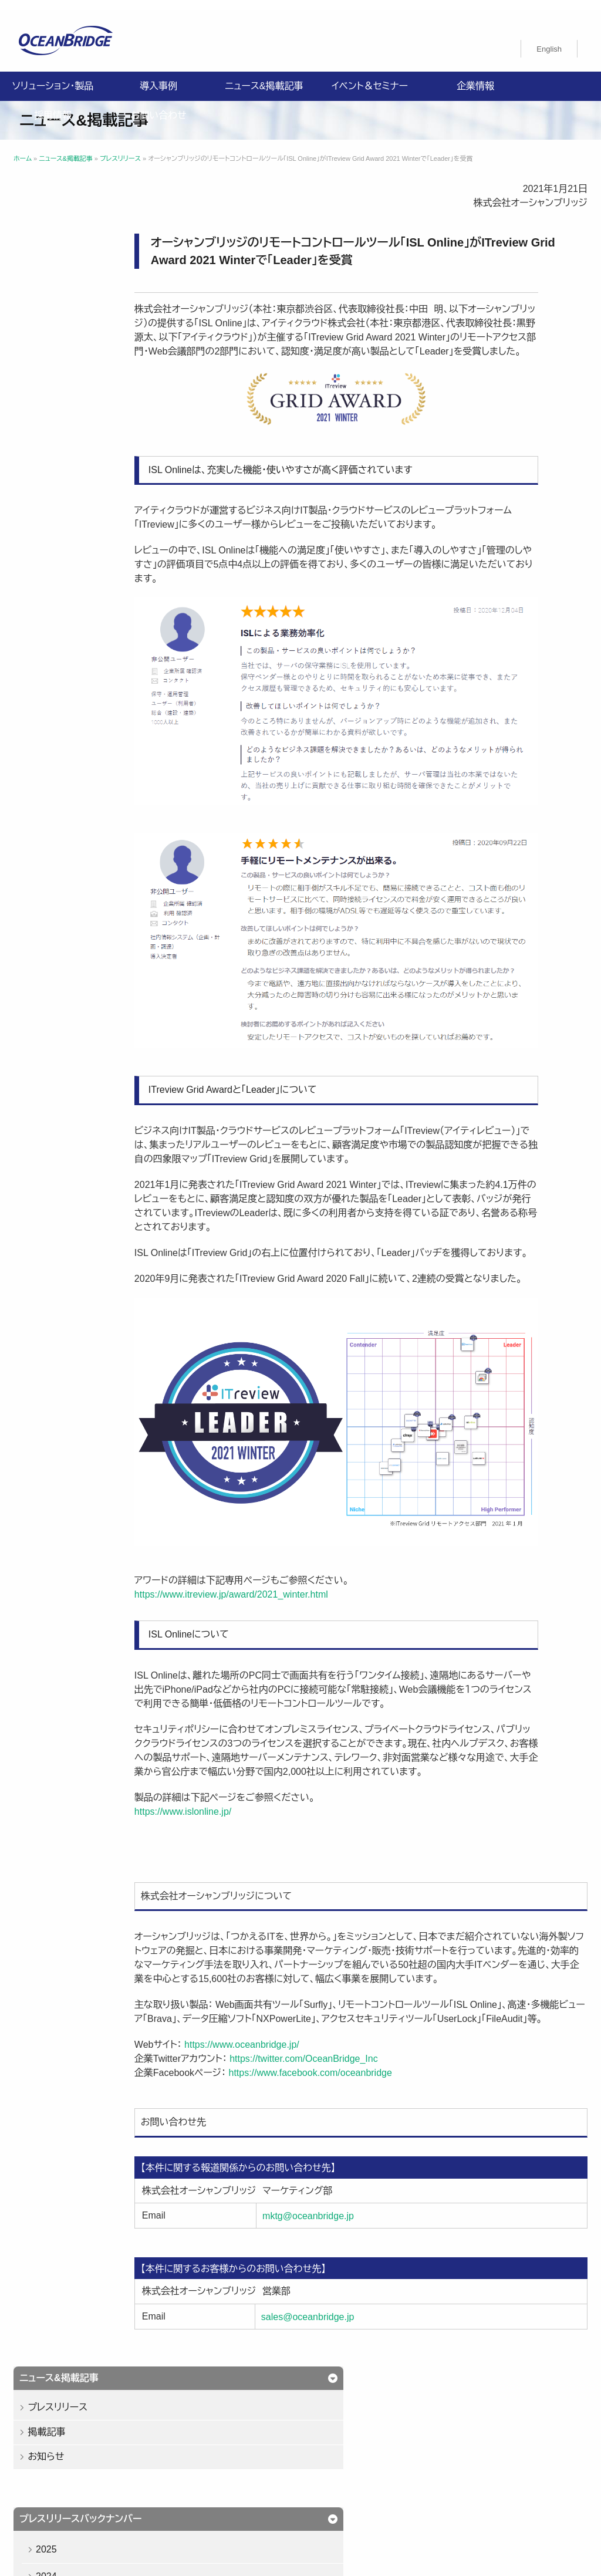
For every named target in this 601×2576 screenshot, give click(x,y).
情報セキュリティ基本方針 (168, 2475)
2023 (51, 422)
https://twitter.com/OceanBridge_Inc (382, 2077)
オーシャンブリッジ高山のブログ (332, 2489)
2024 (51, 395)
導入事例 (158, 76)
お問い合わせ (158, 105)
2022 (51, 449)
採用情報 (53, 105)
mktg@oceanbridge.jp (364, 2234)
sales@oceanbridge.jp (363, 2334)
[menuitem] (549, 39)
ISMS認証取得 (260, 2475)
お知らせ (51, 275)
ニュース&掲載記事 (264, 76)
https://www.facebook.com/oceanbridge (387, 2091)
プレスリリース (63, 226)
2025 (51, 368)
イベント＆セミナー (370, 76)
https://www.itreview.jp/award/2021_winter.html (309, 1570)
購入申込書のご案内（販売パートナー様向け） (106, 2489)
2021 (51, 476)
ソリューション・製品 (52, 76)
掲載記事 (51, 250)
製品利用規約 (230, 2489)
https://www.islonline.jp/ (260, 1801)
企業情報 (475, 76)
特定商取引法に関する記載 (354, 2475)
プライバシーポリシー (64, 2475)
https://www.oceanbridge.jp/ (319, 2063)
